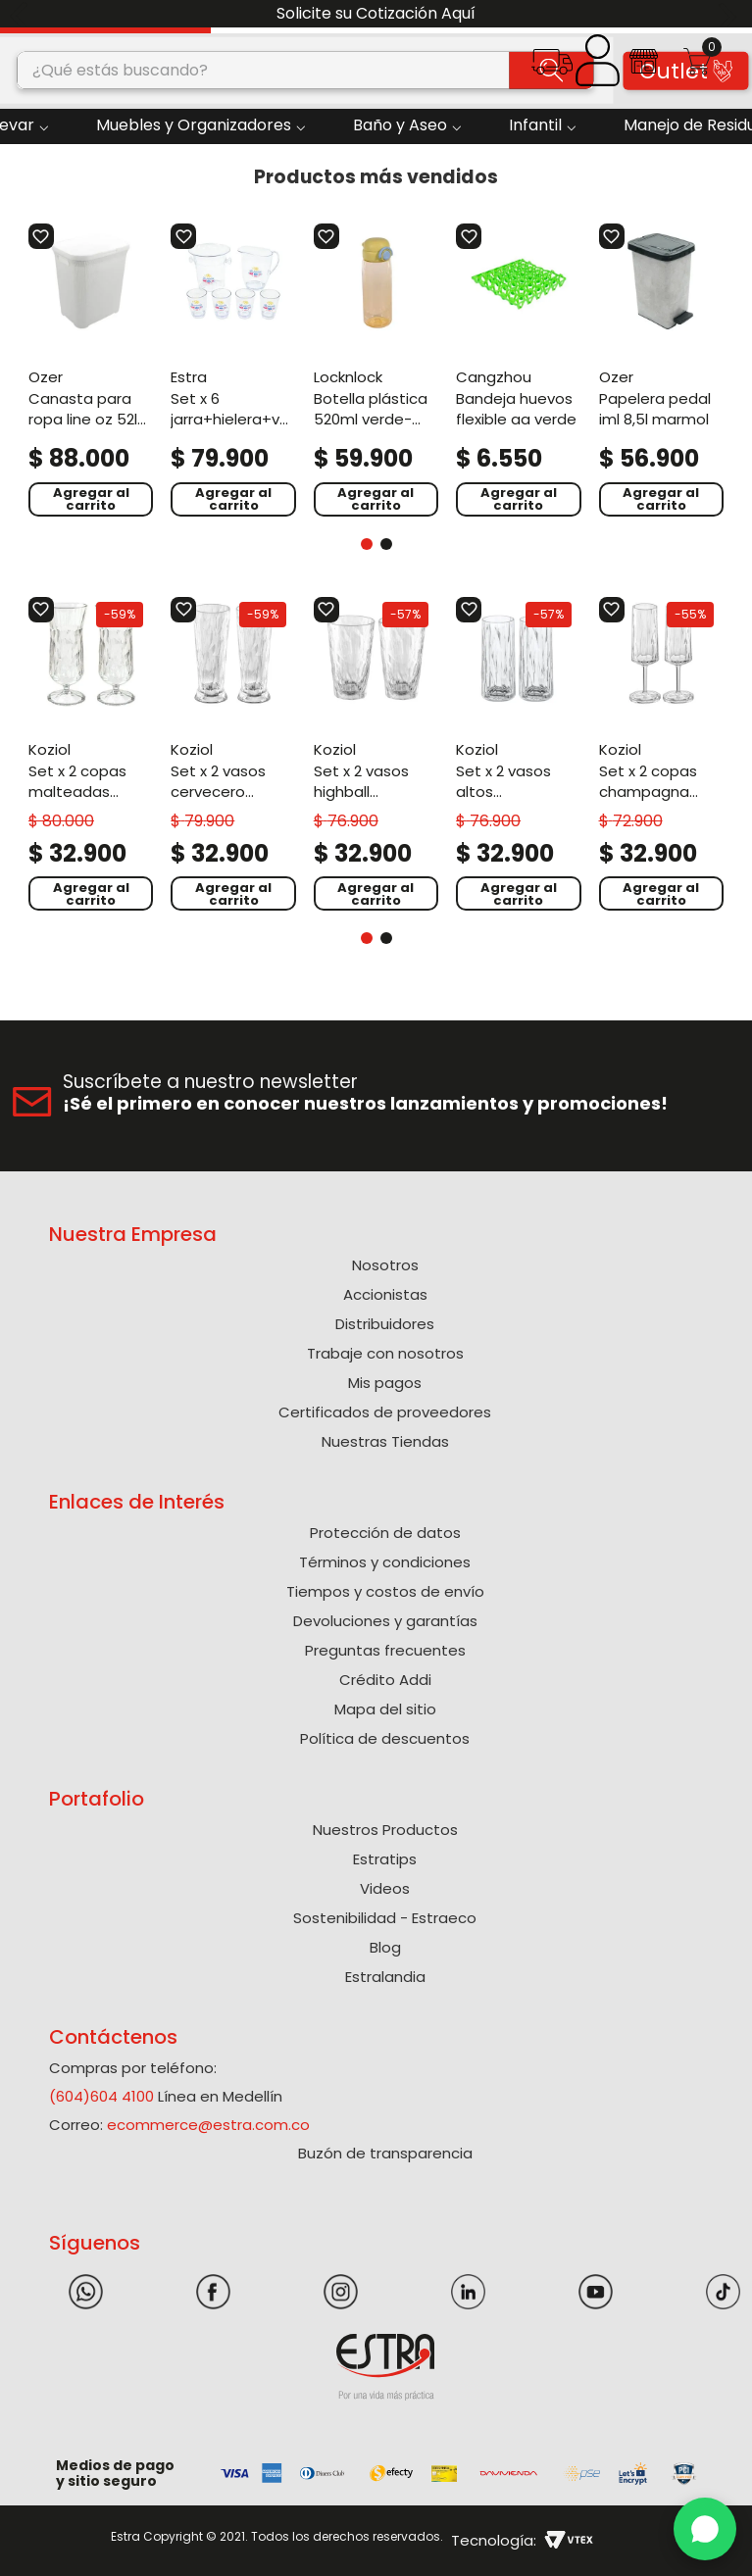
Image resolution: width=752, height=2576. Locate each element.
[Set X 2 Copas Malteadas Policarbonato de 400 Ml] (90, 753)
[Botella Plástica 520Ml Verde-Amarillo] (376, 369)
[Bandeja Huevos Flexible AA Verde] (518, 369)
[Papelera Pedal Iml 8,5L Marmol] (661, 369)
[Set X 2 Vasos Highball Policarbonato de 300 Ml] (376, 753)
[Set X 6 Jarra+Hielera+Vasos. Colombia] (233, 369)
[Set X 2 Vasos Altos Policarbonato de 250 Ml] (518, 753)
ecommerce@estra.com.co (208, 2124)
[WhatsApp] (705, 2529)
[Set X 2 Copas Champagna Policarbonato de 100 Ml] (661, 753)
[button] (552, 68)
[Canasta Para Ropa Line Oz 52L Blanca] (90, 369)
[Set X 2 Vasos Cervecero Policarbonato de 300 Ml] (233, 753)
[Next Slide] (730, 14)
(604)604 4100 (101, 2096)
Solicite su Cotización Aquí (376, 13)
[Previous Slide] (22, 14)
